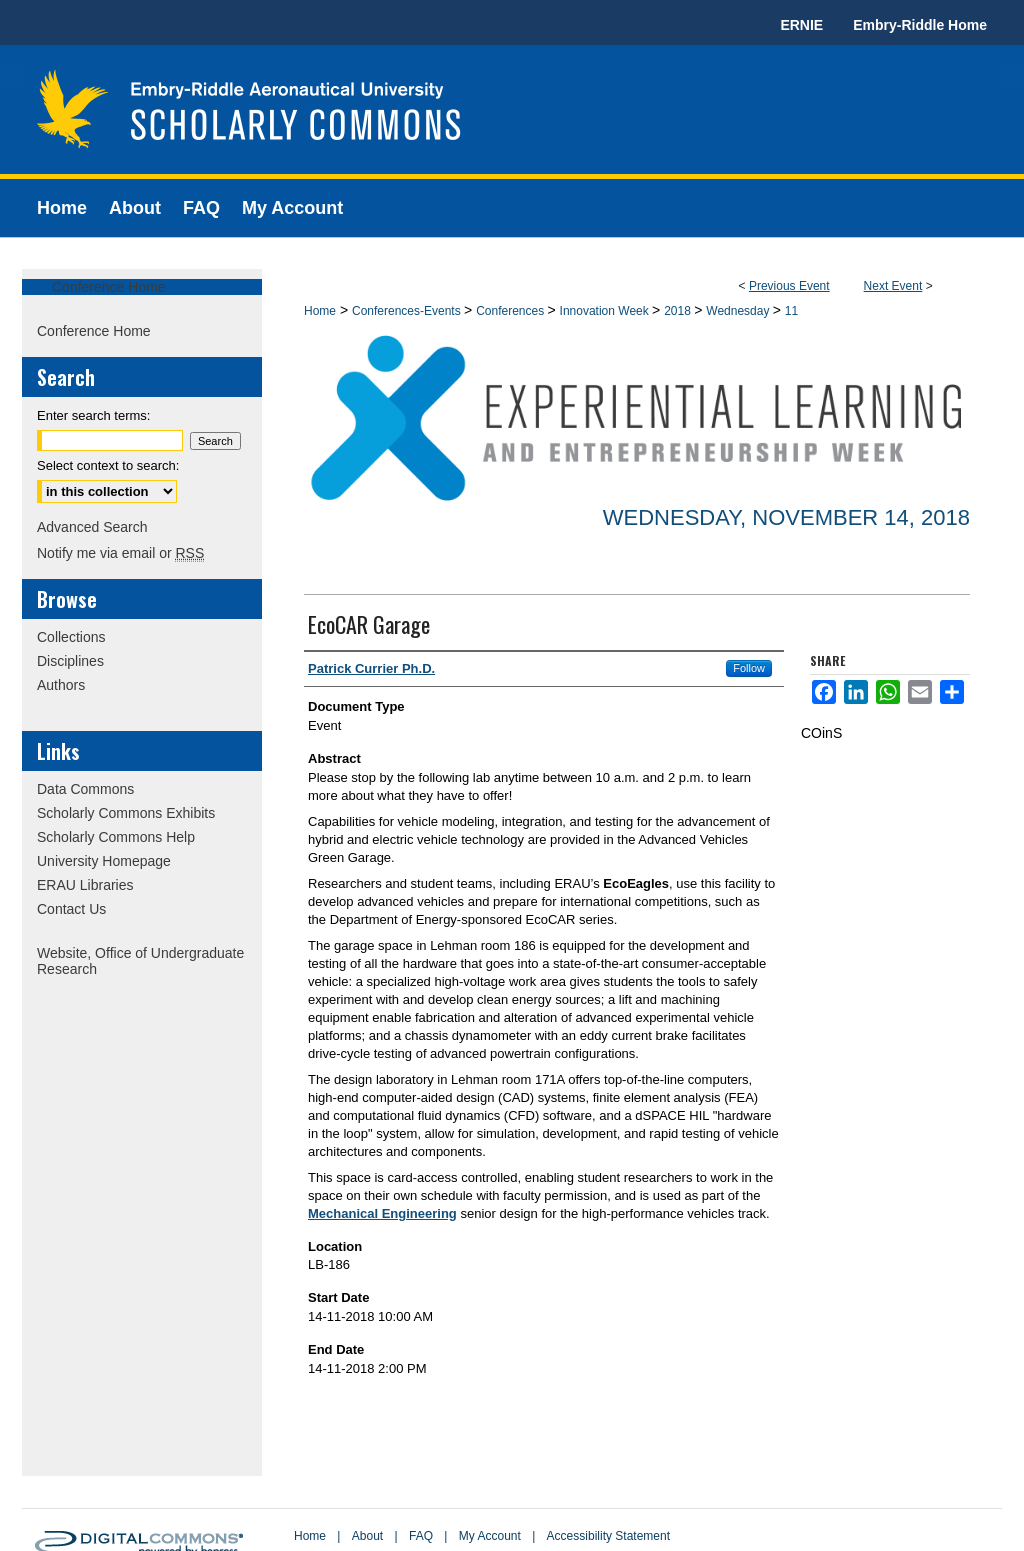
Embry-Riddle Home (920, 25)
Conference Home (109, 287)
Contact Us (71, 909)
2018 (679, 311)
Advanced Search (92, 527)
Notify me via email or (120, 553)
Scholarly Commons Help (116, 837)
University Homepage (104, 861)
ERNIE (801, 25)
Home (320, 311)
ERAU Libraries (85, 885)
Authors (61, 685)
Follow (749, 668)
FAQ (421, 1536)
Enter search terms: (93, 415)
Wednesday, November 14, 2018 (786, 517)
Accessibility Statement (608, 1536)
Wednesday (739, 311)
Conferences (511, 311)
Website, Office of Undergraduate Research (140, 961)
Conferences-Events (408, 311)
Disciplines (70, 661)
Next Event (893, 286)
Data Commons (85, 789)
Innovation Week (606, 311)
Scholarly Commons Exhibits (126, 813)
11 (791, 311)
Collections (71, 637)
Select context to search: (108, 465)
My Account (490, 1536)
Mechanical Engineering (382, 1213)
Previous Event (789, 286)
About (367, 1536)
